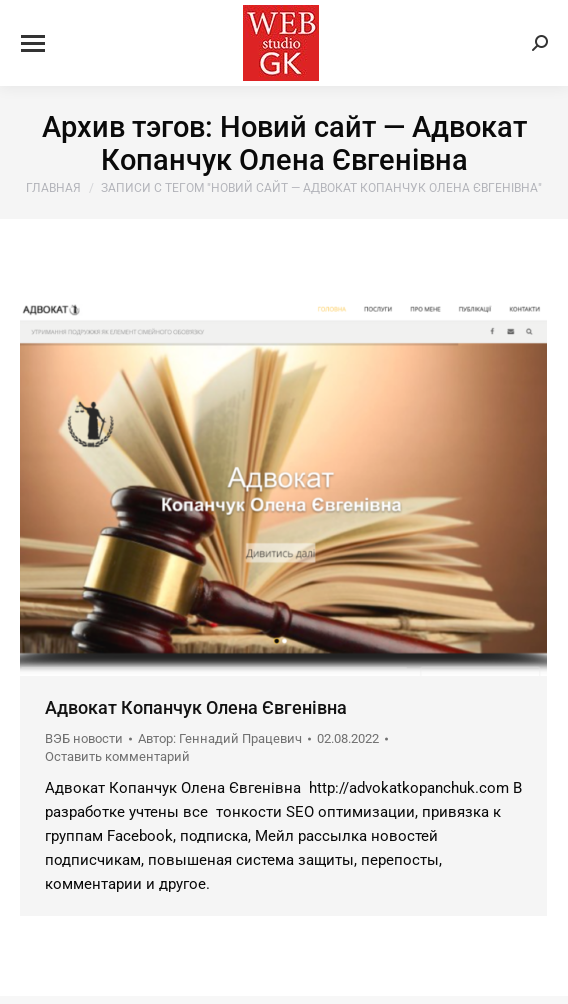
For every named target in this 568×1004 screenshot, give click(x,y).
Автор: (220, 738)
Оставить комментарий (117, 756)
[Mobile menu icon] (33, 43)
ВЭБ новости (84, 738)
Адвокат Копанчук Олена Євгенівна (196, 707)
